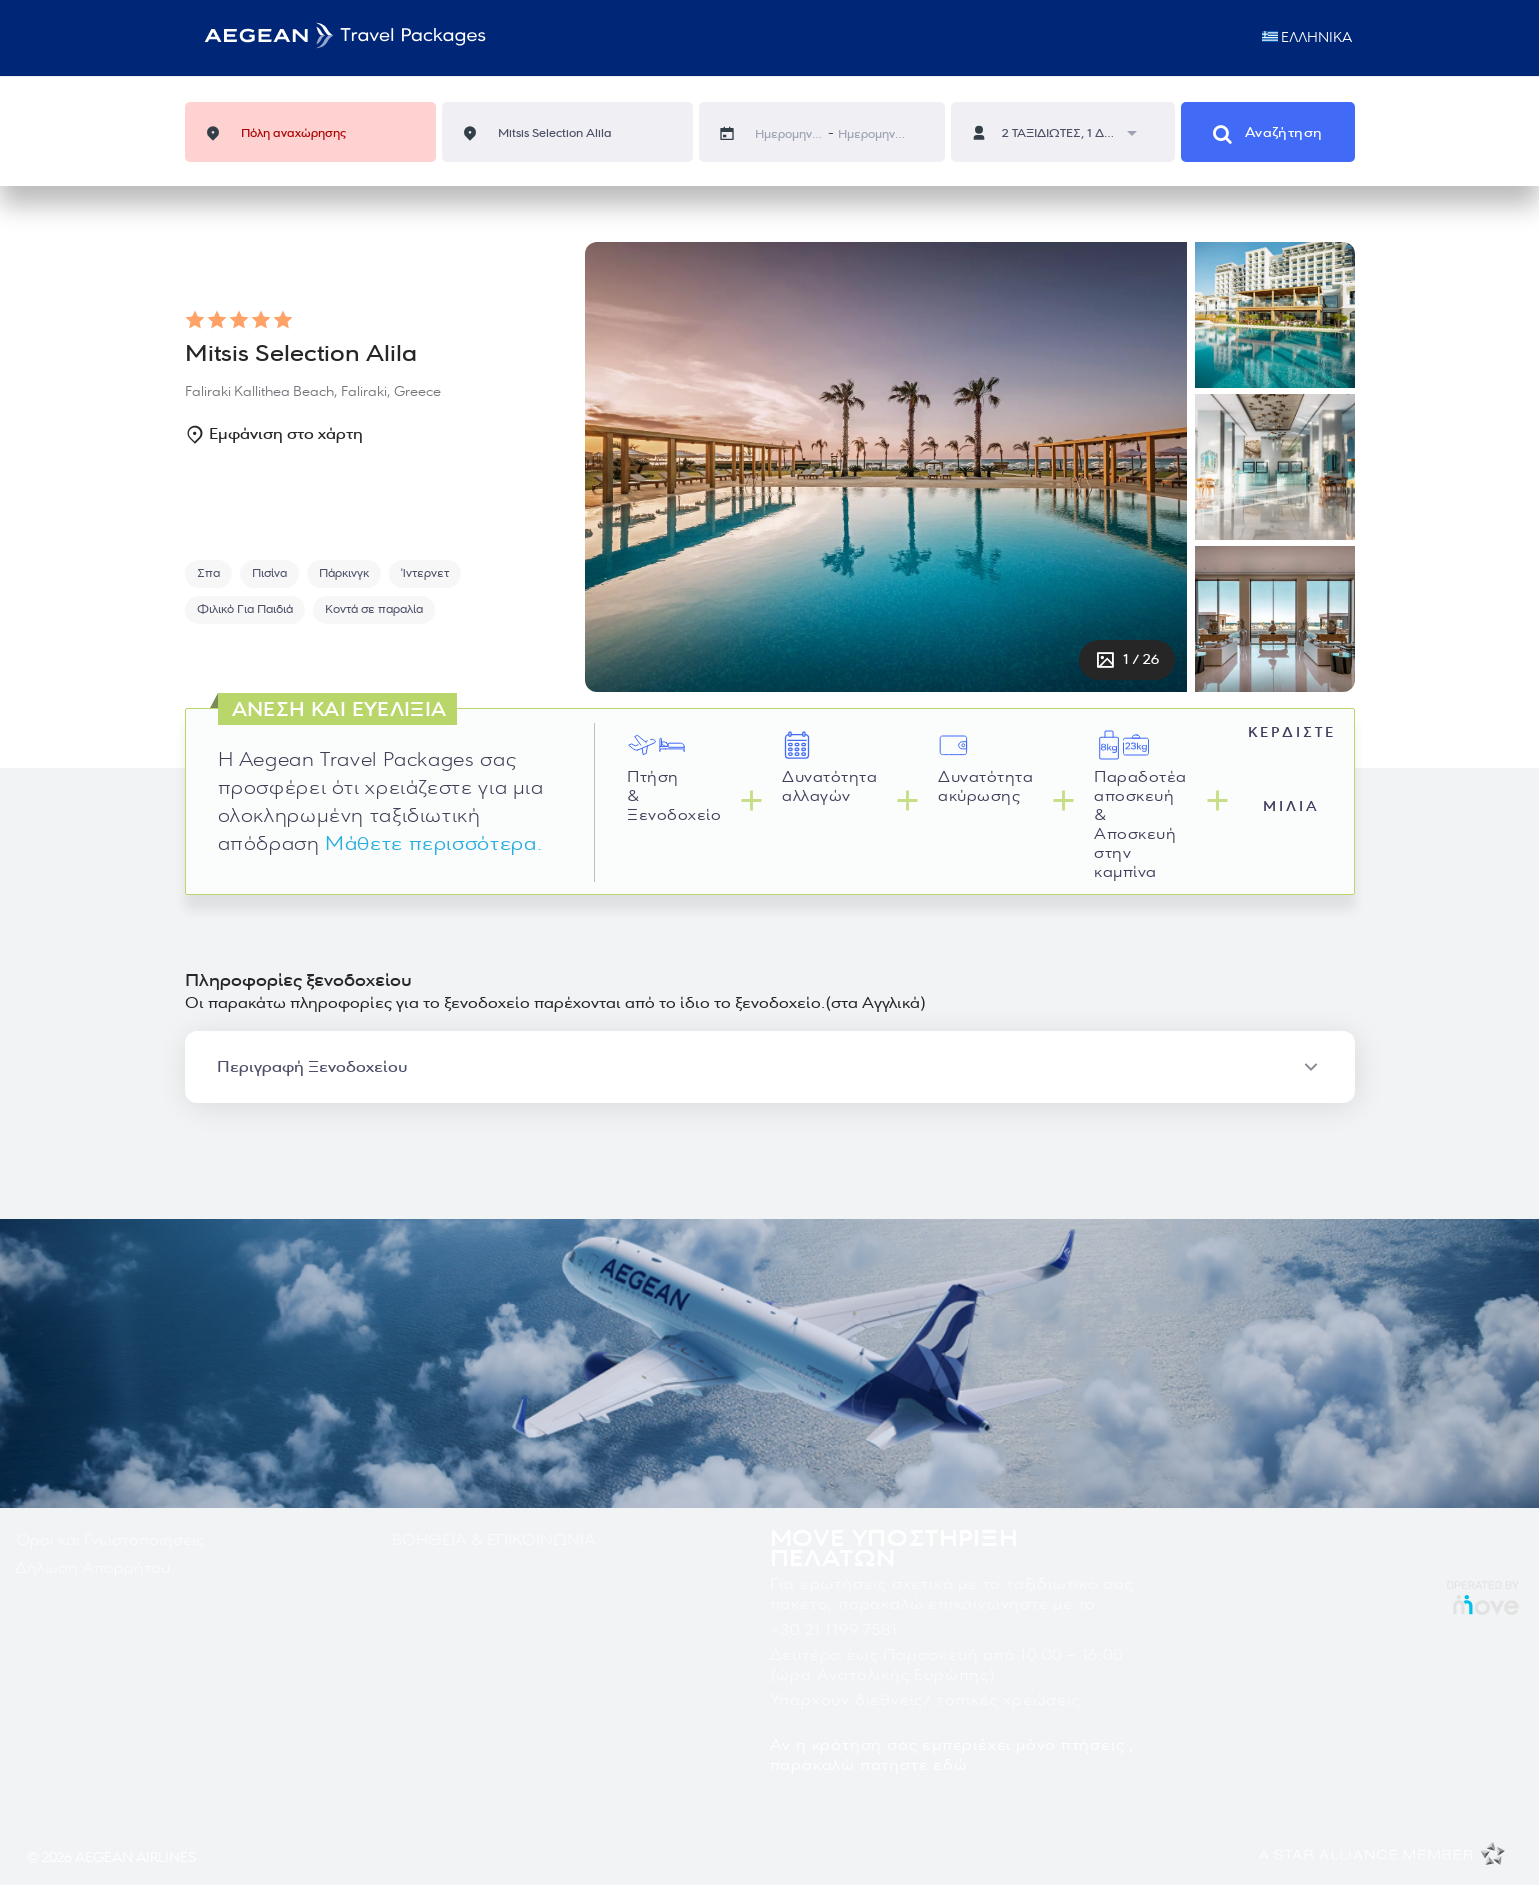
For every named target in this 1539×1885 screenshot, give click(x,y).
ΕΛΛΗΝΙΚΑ (1308, 38)
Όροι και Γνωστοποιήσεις (109, 1540)
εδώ (950, 1765)
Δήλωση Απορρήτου (92, 1568)
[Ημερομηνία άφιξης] (872, 134)
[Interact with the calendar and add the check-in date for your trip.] (737, 133)
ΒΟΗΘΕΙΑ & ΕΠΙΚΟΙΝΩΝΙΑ (494, 1540)
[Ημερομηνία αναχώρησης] (789, 134)
